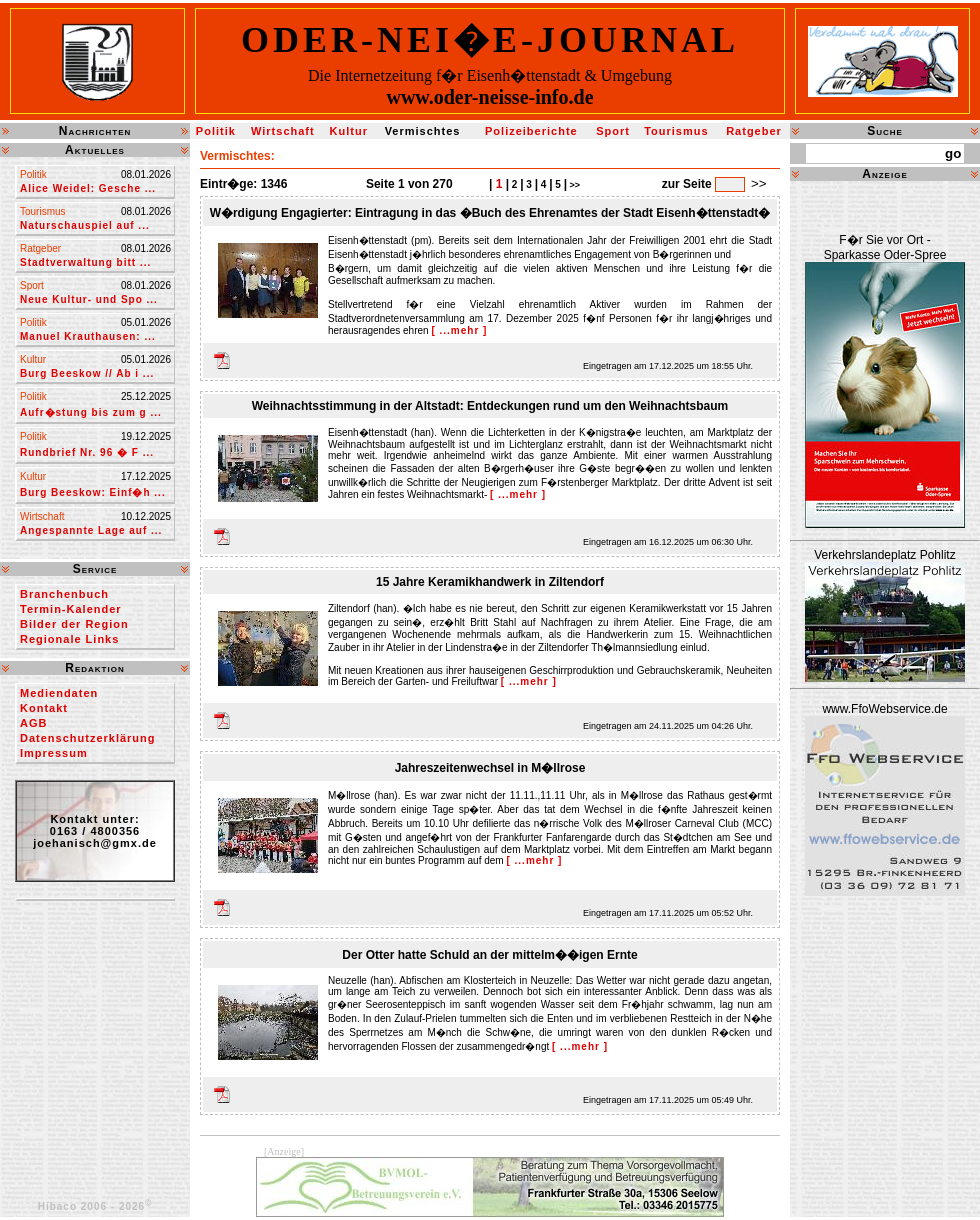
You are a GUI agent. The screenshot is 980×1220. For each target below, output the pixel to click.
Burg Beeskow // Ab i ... (87, 373)
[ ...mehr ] (459, 330)
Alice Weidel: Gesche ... (88, 188)
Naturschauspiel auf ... (85, 225)
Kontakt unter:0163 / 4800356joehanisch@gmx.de (95, 831)
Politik (216, 131)
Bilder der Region (74, 624)
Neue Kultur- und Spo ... (89, 299)
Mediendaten (59, 693)
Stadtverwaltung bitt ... (85, 262)
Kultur (349, 131)
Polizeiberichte (531, 131)
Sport (613, 131)
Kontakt (44, 708)
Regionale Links (69, 639)
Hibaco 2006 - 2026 (95, 1206)
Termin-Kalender (71, 609)
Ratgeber (754, 131)
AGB (33, 723)
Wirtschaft (283, 131)
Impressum (54, 753)
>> (573, 185)
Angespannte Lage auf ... (91, 530)
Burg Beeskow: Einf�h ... (93, 492)
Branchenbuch (64, 594)
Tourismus (676, 131)
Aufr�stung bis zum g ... (91, 412)
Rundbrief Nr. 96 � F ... (87, 452)
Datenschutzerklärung (88, 738)
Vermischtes (423, 131)
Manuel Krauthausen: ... (88, 336)
